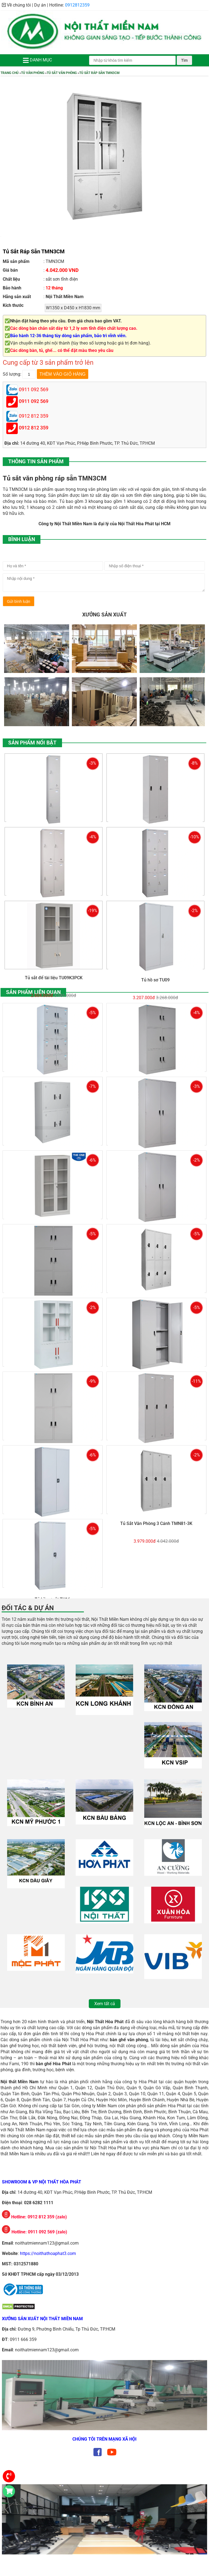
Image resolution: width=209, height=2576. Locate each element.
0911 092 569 (33, 401)
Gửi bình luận (18, 601)
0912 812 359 (33, 428)
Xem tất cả (104, 2003)
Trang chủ (10, 73)
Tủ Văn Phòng (32, 73)
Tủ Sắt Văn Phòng (62, 73)
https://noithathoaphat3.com (48, 2253)
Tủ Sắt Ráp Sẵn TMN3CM (99, 73)
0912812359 (77, 5)
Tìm (184, 60)
